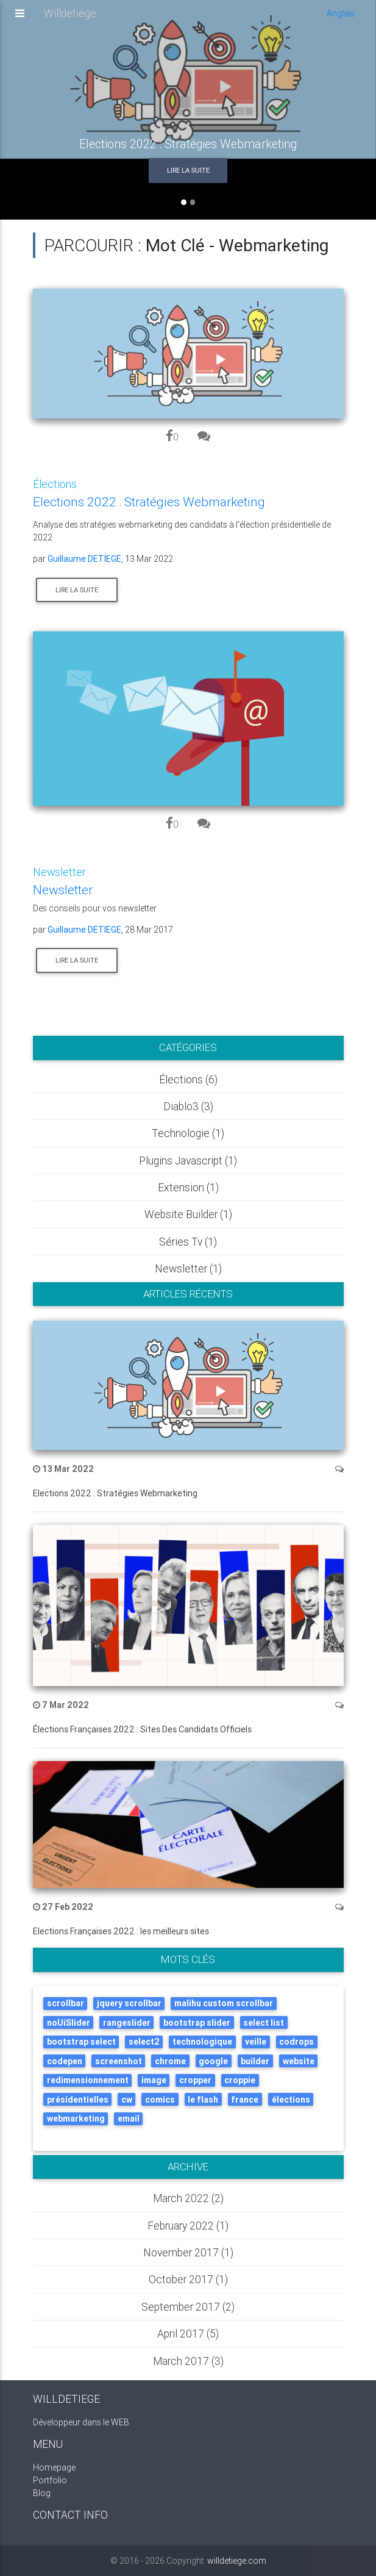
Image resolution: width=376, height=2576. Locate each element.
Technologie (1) (188, 1133)
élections (291, 2099)
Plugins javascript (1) (188, 1160)
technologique (202, 2041)
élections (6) (188, 1079)
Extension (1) (188, 1187)
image (153, 2080)
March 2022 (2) (188, 2198)
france (244, 2099)
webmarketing (76, 2118)
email (129, 2118)
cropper (195, 2080)
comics (160, 2099)
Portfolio (50, 2480)
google (213, 2061)
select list (263, 2022)
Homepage (54, 2467)
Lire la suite (188, 170)
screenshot (118, 2061)
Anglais (341, 17)
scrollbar (65, 2003)
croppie (239, 2080)
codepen (64, 2061)
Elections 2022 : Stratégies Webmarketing (115, 1493)
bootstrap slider (196, 2022)
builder (255, 2061)
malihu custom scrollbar (223, 2003)
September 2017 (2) (188, 2307)
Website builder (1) (188, 1214)
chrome (170, 2061)
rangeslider (127, 2022)
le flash (203, 2099)
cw (126, 2099)
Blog (42, 2493)
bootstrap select (81, 2041)
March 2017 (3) (188, 2361)
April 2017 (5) (188, 2334)
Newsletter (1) (188, 1268)
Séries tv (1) (188, 1242)
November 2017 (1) (188, 2252)
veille (255, 2041)
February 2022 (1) (188, 2226)
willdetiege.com (236, 2560)
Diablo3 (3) (188, 1106)
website (298, 2061)
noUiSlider (68, 2022)
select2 (144, 2041)
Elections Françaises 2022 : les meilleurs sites (121, 1931)
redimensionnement (88, 2080)
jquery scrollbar (129, 2003)
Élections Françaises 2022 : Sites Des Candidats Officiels (142, 1729)
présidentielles (77, 2099)
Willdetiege (70, 17)
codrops (296, 2041)
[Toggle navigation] (19, 18)
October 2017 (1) (188, 2279)
